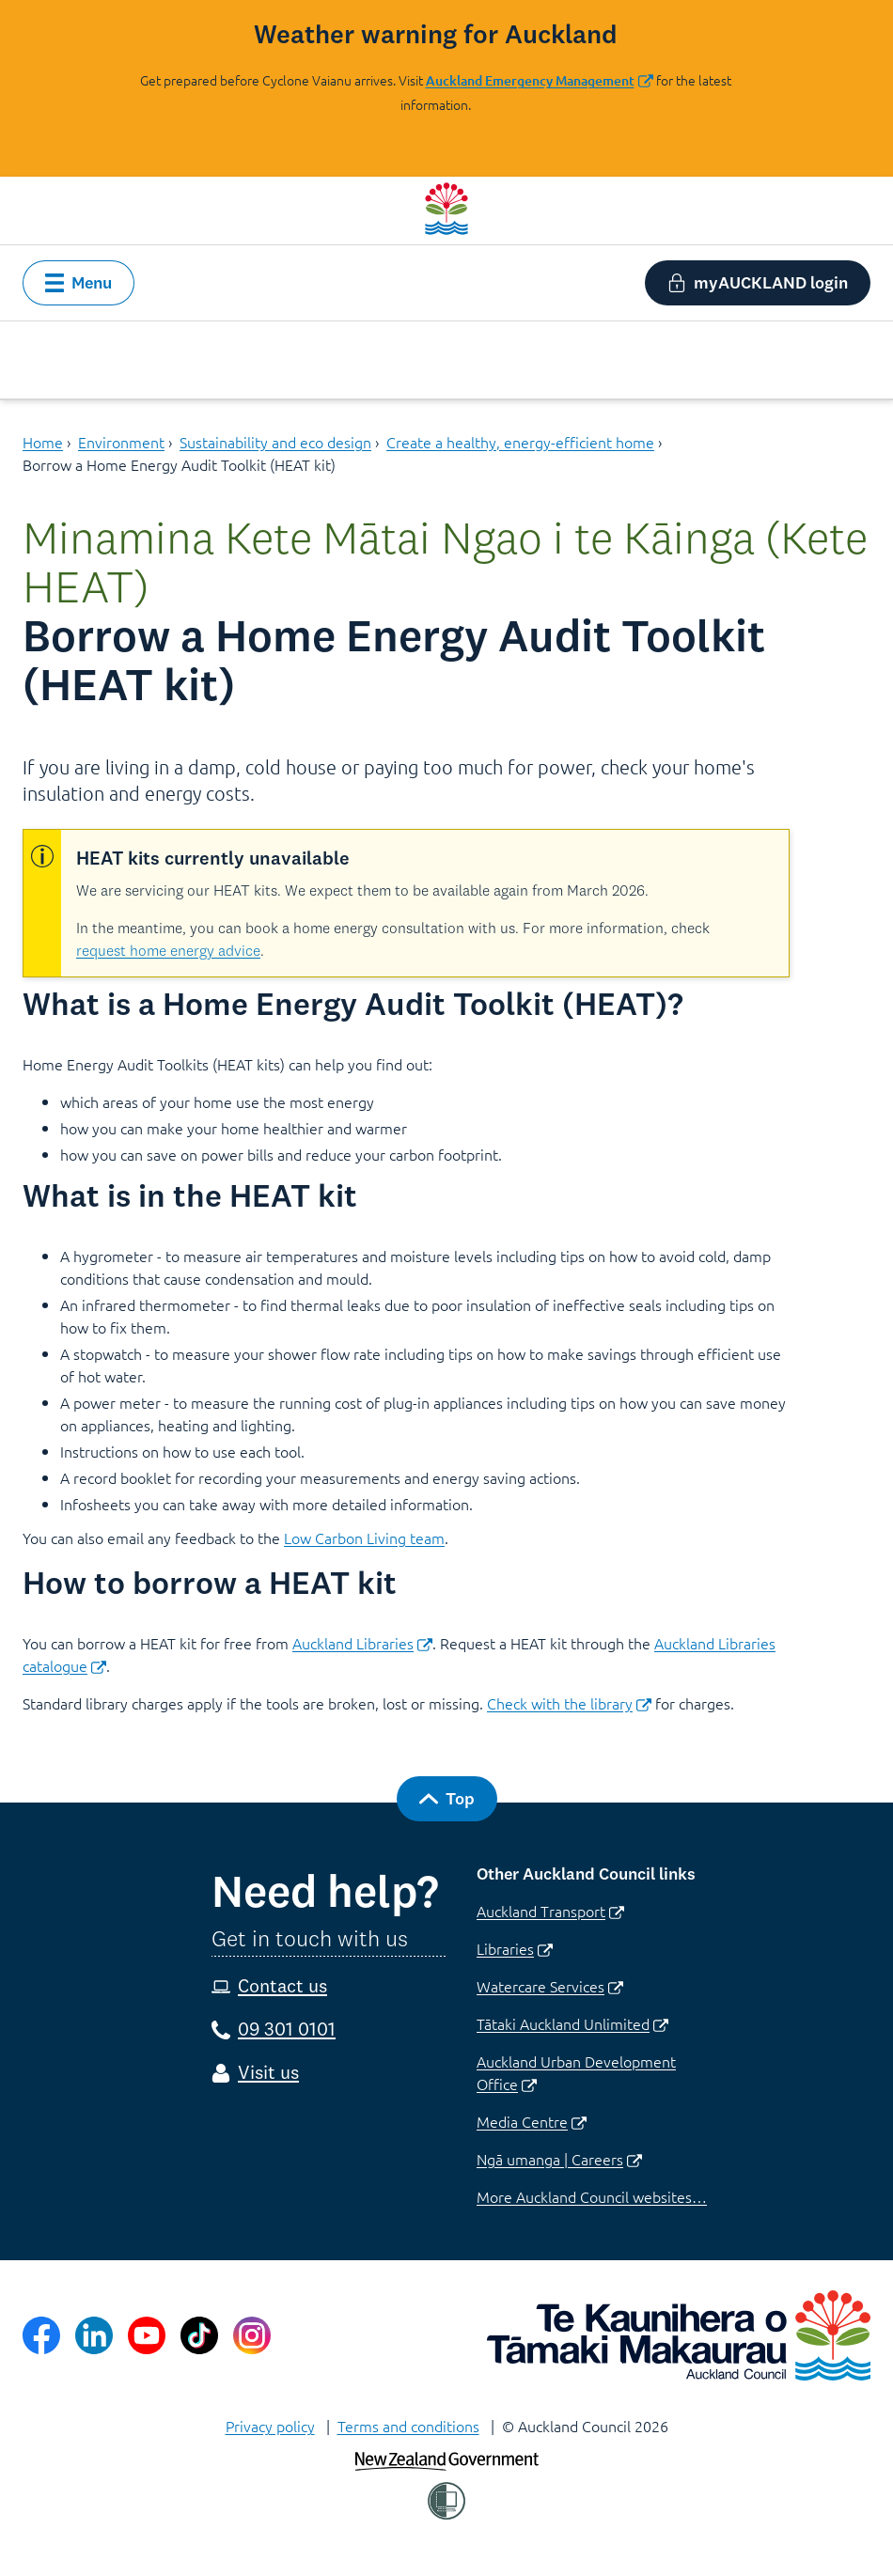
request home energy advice (168, 950)
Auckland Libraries (362, 1642)
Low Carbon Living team (364, 1537)
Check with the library (569, 1703)
